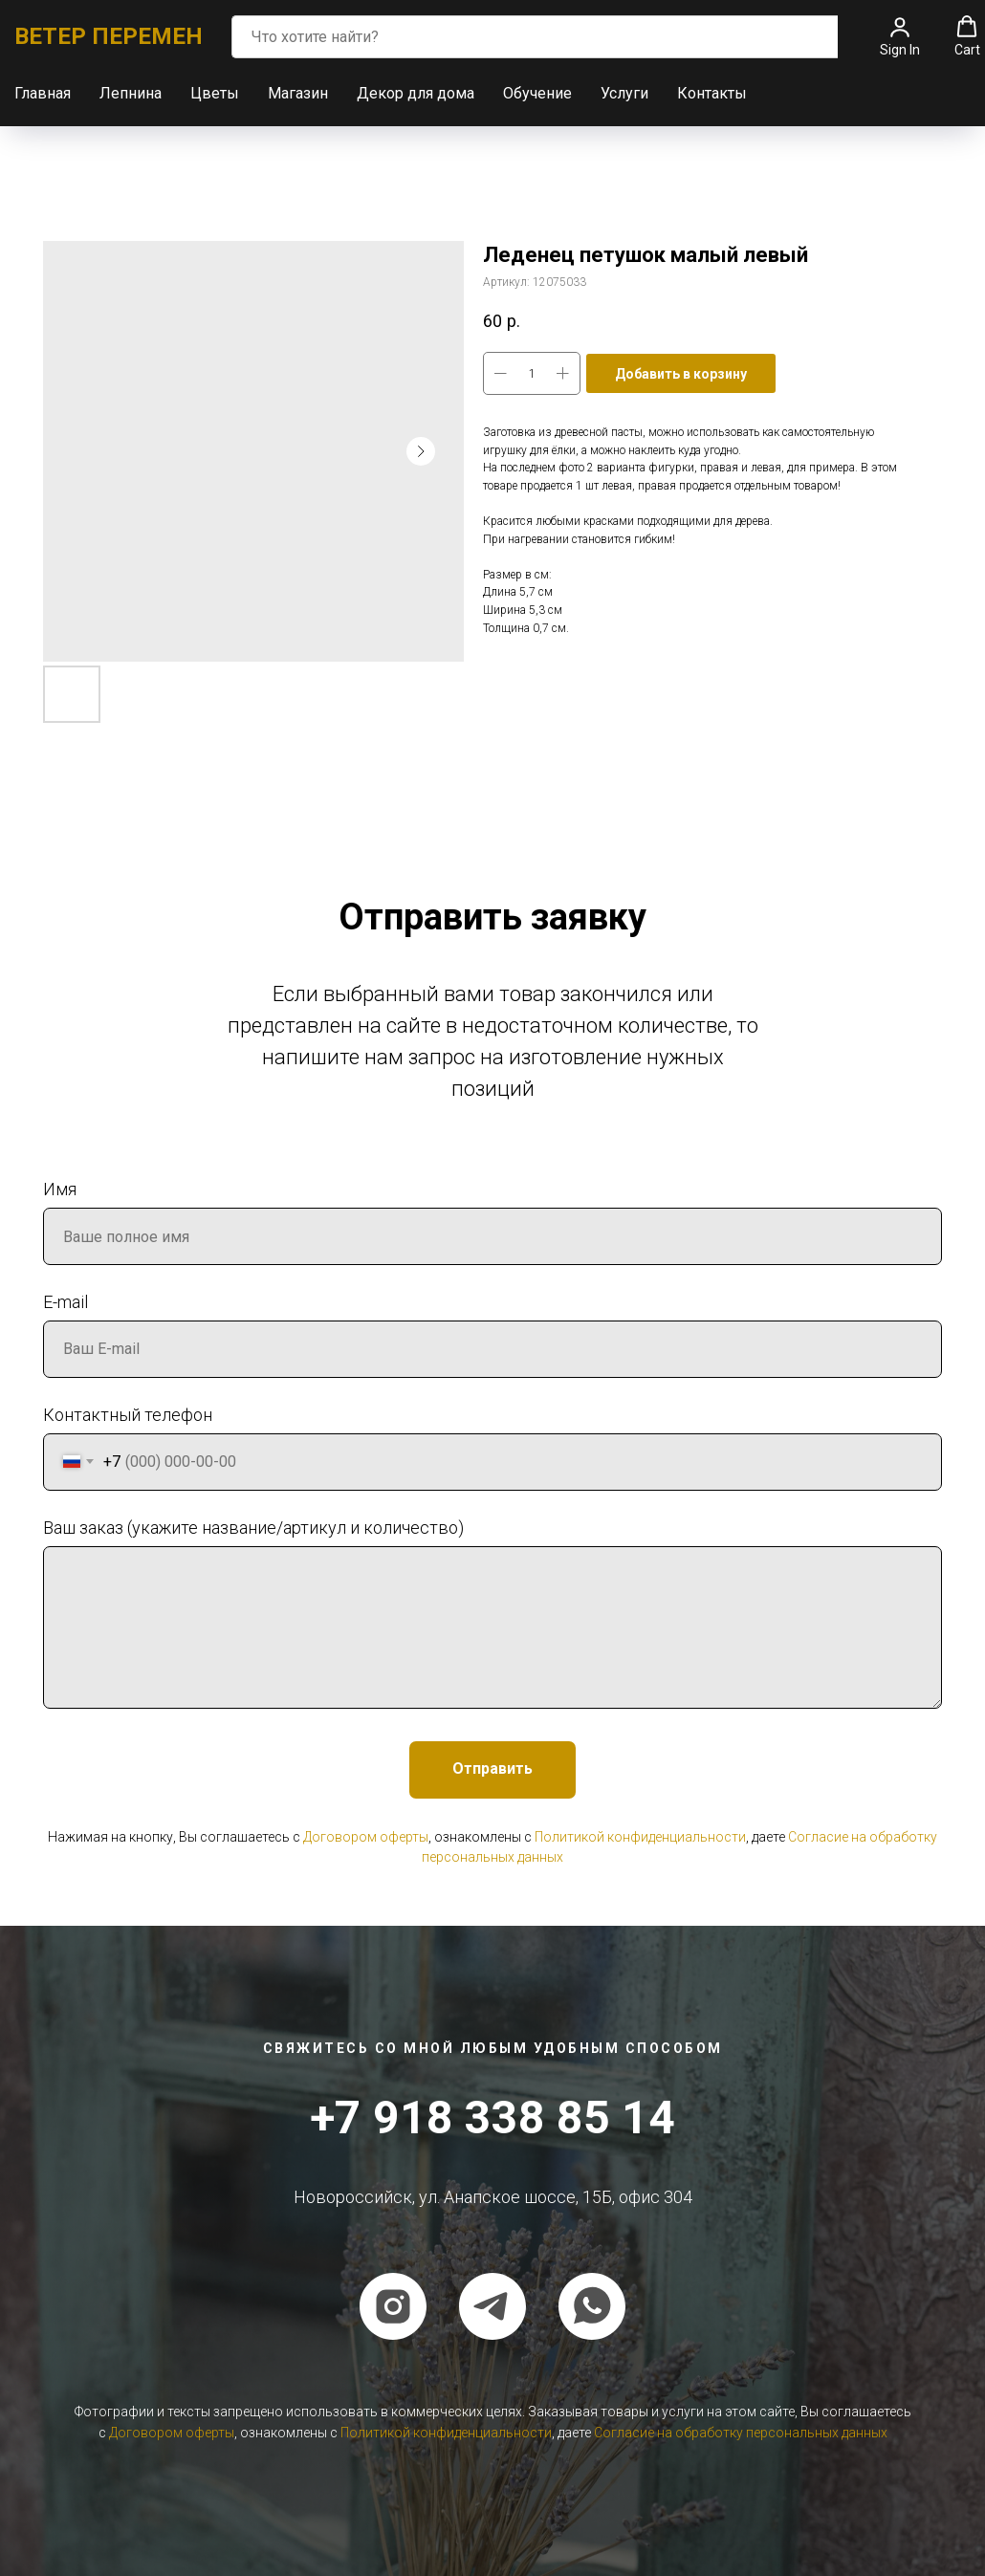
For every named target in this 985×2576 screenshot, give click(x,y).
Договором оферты (365, 1836)
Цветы (214, 92)
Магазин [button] (298, 92)
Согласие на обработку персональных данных (740, 2431)
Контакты (712, 92)
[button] (900, 35)
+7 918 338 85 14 (492, 2116)
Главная (42, 92)
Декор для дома (415, 92)
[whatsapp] (591, 2305)
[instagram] (393, 2305)
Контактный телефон (127, 1414)
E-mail (65, 1301)
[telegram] (492, 2305)
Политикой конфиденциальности (640, 1836)
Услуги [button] (624, 92)
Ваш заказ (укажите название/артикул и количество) (253, 1527)
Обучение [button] (537, 92)
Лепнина (130, 92)
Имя (60, 1188)
